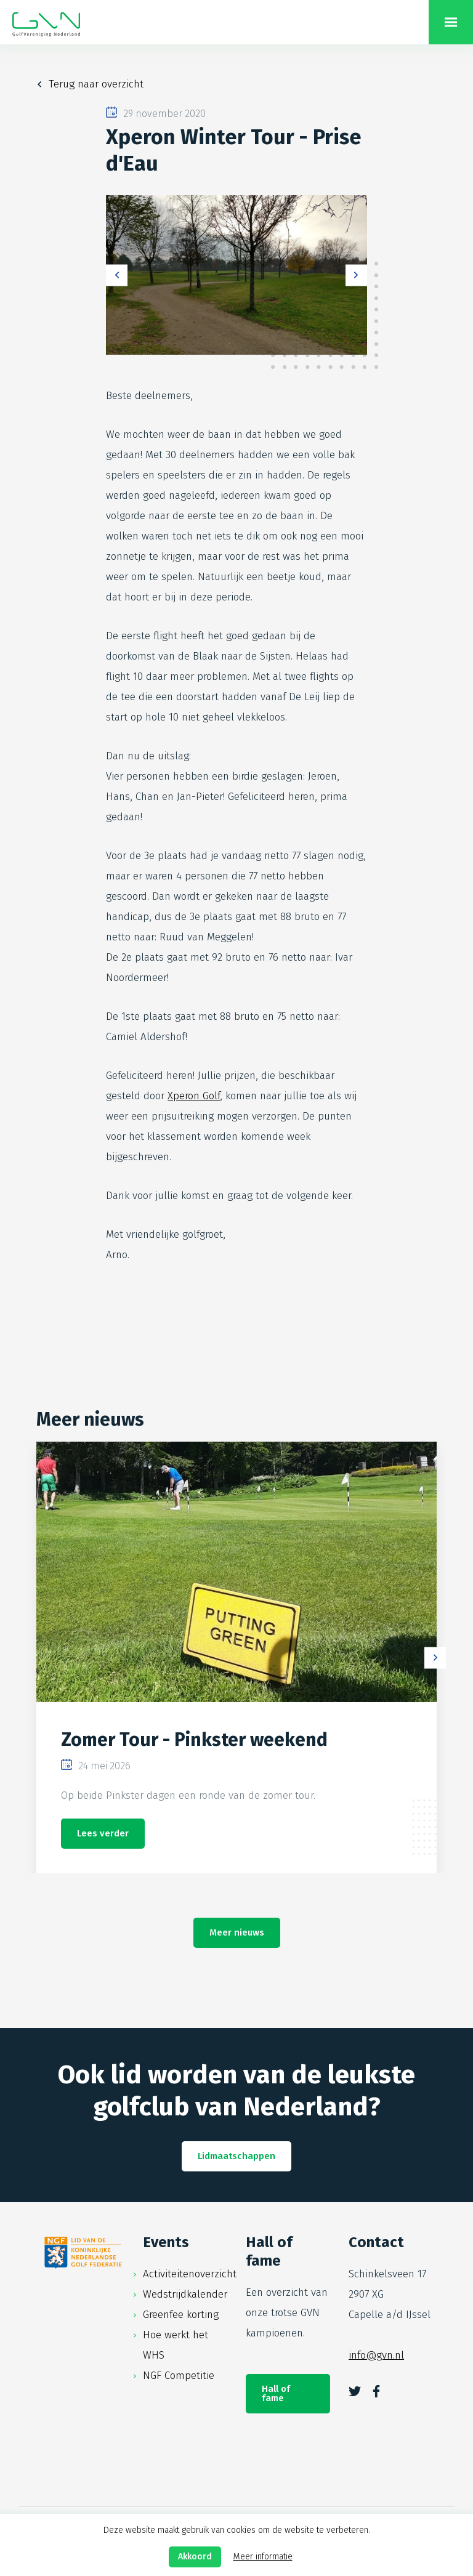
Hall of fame (276, 2393)
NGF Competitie (178, 2375)
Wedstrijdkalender (185, 2294)
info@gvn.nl (376, 2355)
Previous (116, 275)
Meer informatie (263, 2556)
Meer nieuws (236, 1932)
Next (356, 275)
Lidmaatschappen (236, 2156)
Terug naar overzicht (96, 84)
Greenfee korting (181, 2314)
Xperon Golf (194, 1095)
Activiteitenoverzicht (189, 2273)
